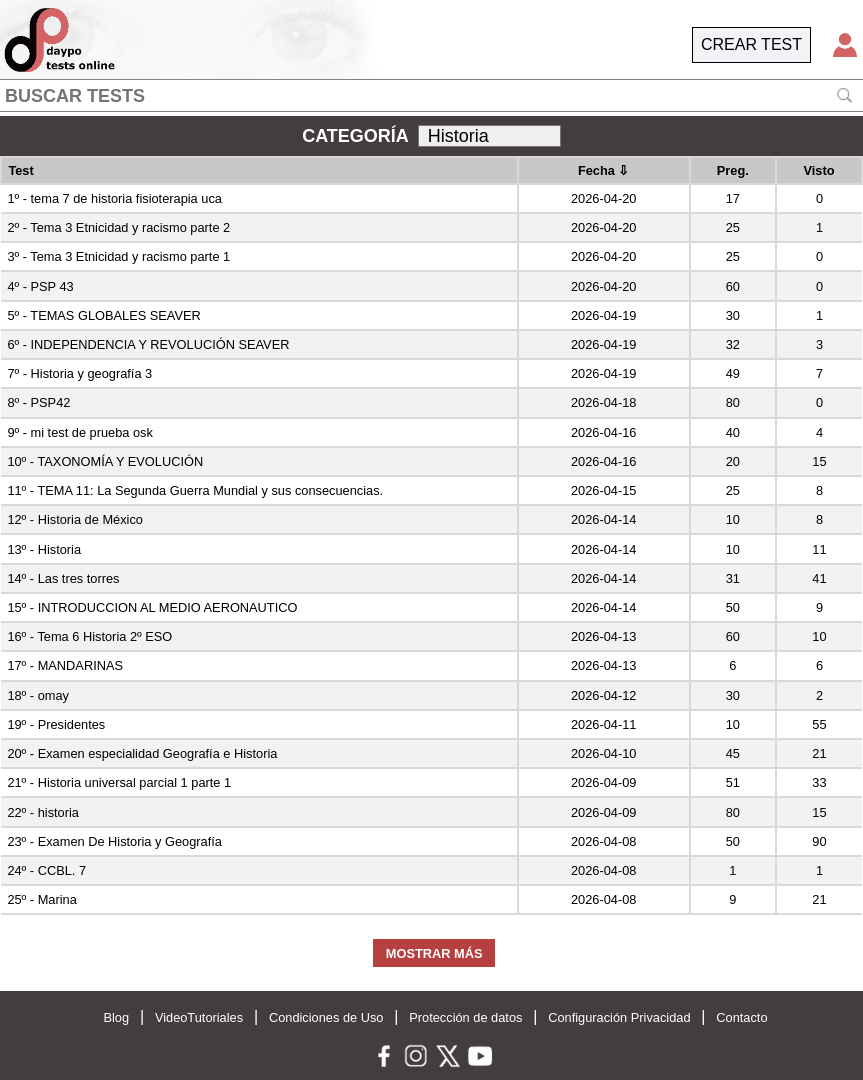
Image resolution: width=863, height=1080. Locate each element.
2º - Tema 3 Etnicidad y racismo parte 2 (118, 227)
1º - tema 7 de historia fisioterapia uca (114, 198)
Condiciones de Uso (326, 1017)
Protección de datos (465, 1017)
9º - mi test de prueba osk (80, 432)
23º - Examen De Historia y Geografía (114, 841)
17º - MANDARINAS (65, 665)
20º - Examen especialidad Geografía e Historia (142, 753)
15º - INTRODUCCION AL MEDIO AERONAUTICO (152, 607)
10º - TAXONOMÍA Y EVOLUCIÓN (105, 461)
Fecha (604, 170)
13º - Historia (44, 549)
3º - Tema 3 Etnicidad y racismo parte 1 (118, 256)
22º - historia (43, 812)
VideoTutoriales (199, 1017)
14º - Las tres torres (63, 578)
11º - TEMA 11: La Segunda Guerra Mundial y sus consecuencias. (195, 490)
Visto (818, 170)
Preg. (733, 170)
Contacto (741, 1017)
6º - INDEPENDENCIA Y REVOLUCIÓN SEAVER (148, 344)
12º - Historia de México (75, 519)
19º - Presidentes (56, 724)
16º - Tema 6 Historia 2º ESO (89, 636)
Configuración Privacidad (619, 1017)
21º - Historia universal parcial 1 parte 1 (119, 782)
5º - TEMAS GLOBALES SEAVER (103, 315)
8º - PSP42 (38, 402)
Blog (116, 1017)
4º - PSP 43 (40, 286)
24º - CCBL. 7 (46, 870)
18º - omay (38, 695)
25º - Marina (41, 899)
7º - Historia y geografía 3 (79, 373)
